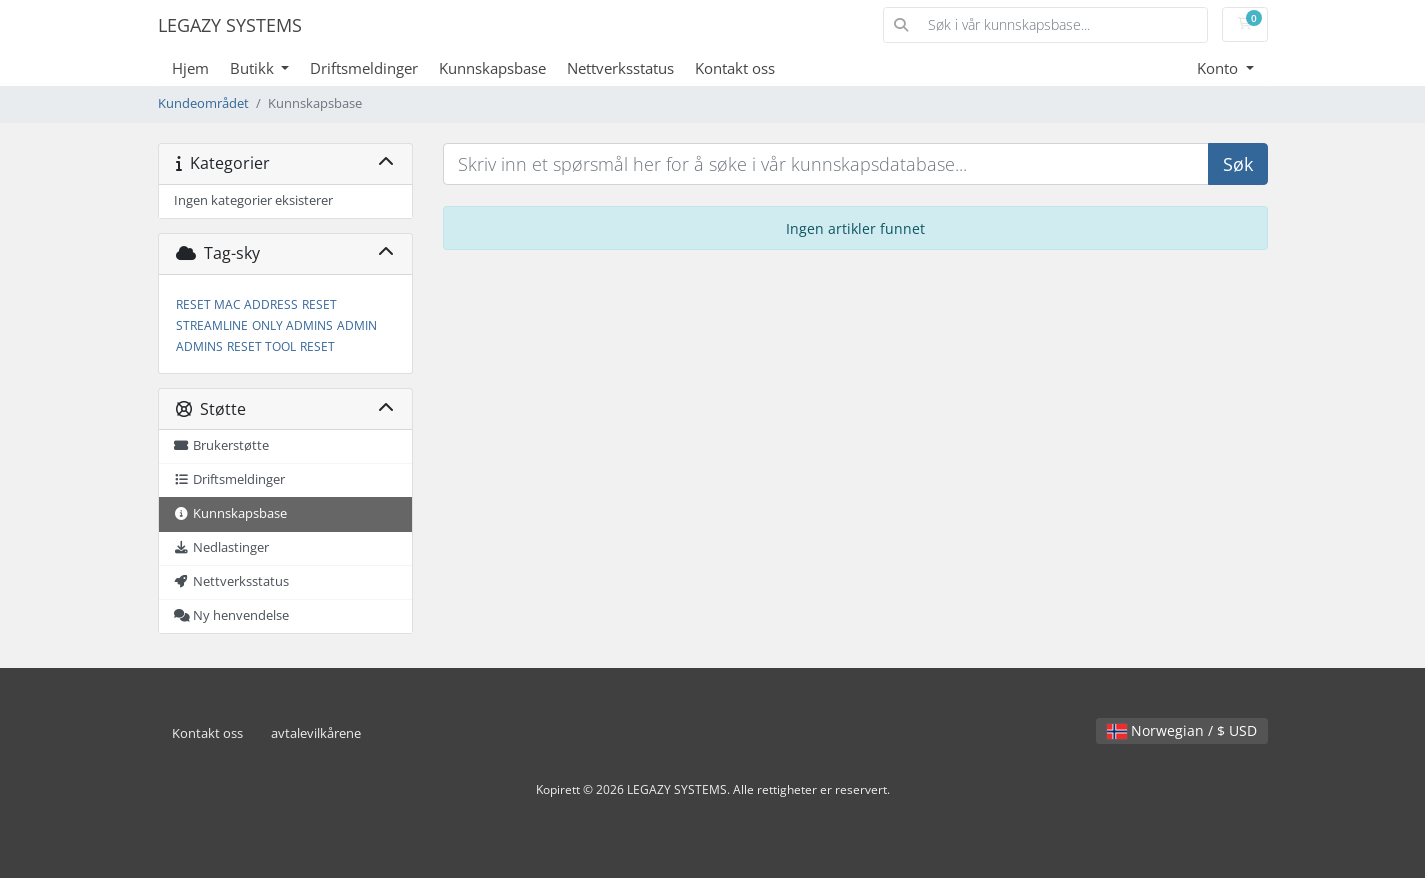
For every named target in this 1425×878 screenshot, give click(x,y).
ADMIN (357, 325)
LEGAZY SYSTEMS (230, 25)
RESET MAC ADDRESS (237, 304)
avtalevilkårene (316, 733)
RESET (317, 346)
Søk (1238, 164)
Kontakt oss (735, 68)
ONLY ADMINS (292, 325)
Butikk (254, 68)
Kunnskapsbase (492, 68)
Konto (1219, 68)
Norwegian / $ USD (1182, 730)
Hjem (190, 68)
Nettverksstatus (620, 68)
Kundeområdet (203, 103)
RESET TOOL (261, 346)
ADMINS (199, 346)
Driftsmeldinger (364, 68)
